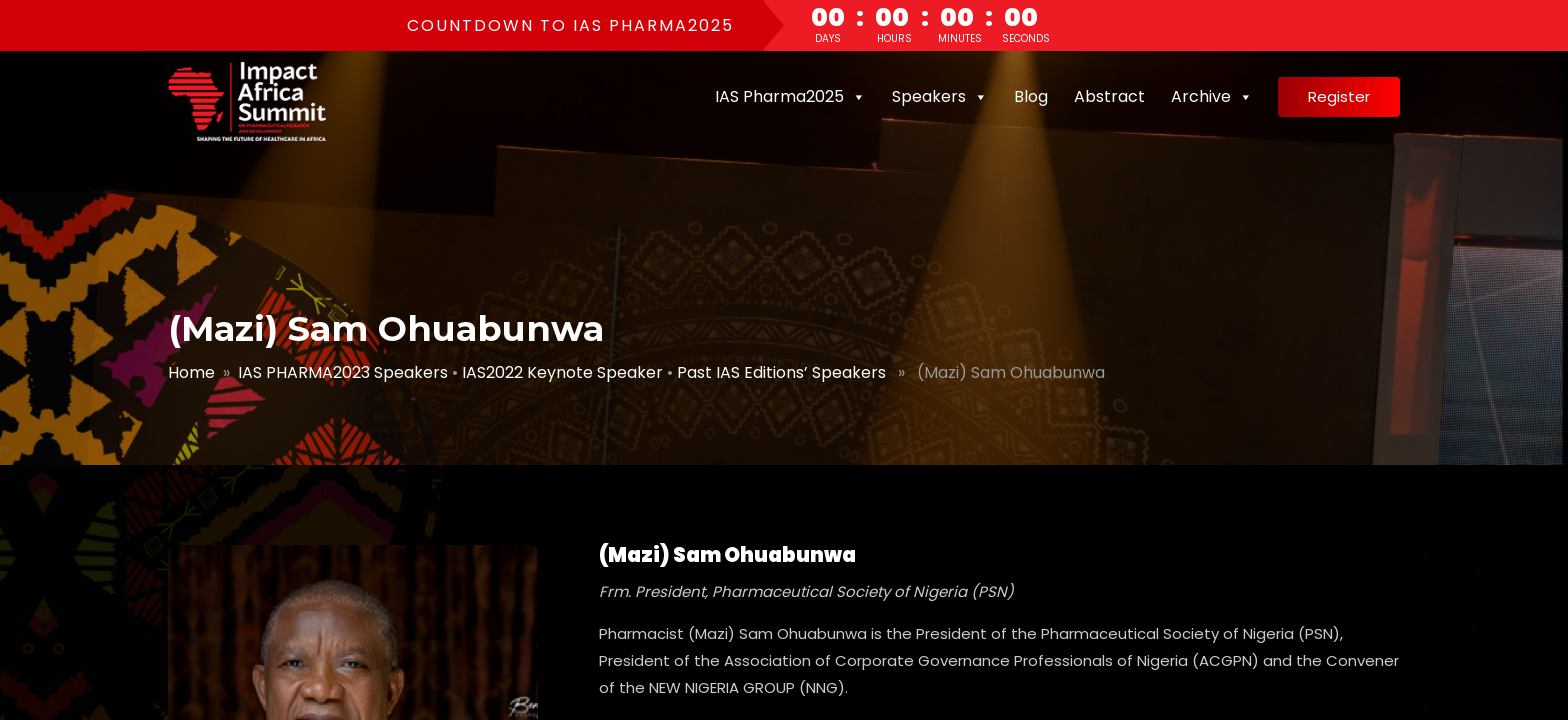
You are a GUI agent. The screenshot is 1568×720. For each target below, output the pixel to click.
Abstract (1109, 96)
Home (191, 372)
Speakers (940, 97)
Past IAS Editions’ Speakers (781, 372)
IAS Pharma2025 (790, 97)
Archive (1212, 97)
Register (1339, 96)
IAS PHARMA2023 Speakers (343, 372)
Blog (1031, 96)
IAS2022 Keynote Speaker (562, 372)
